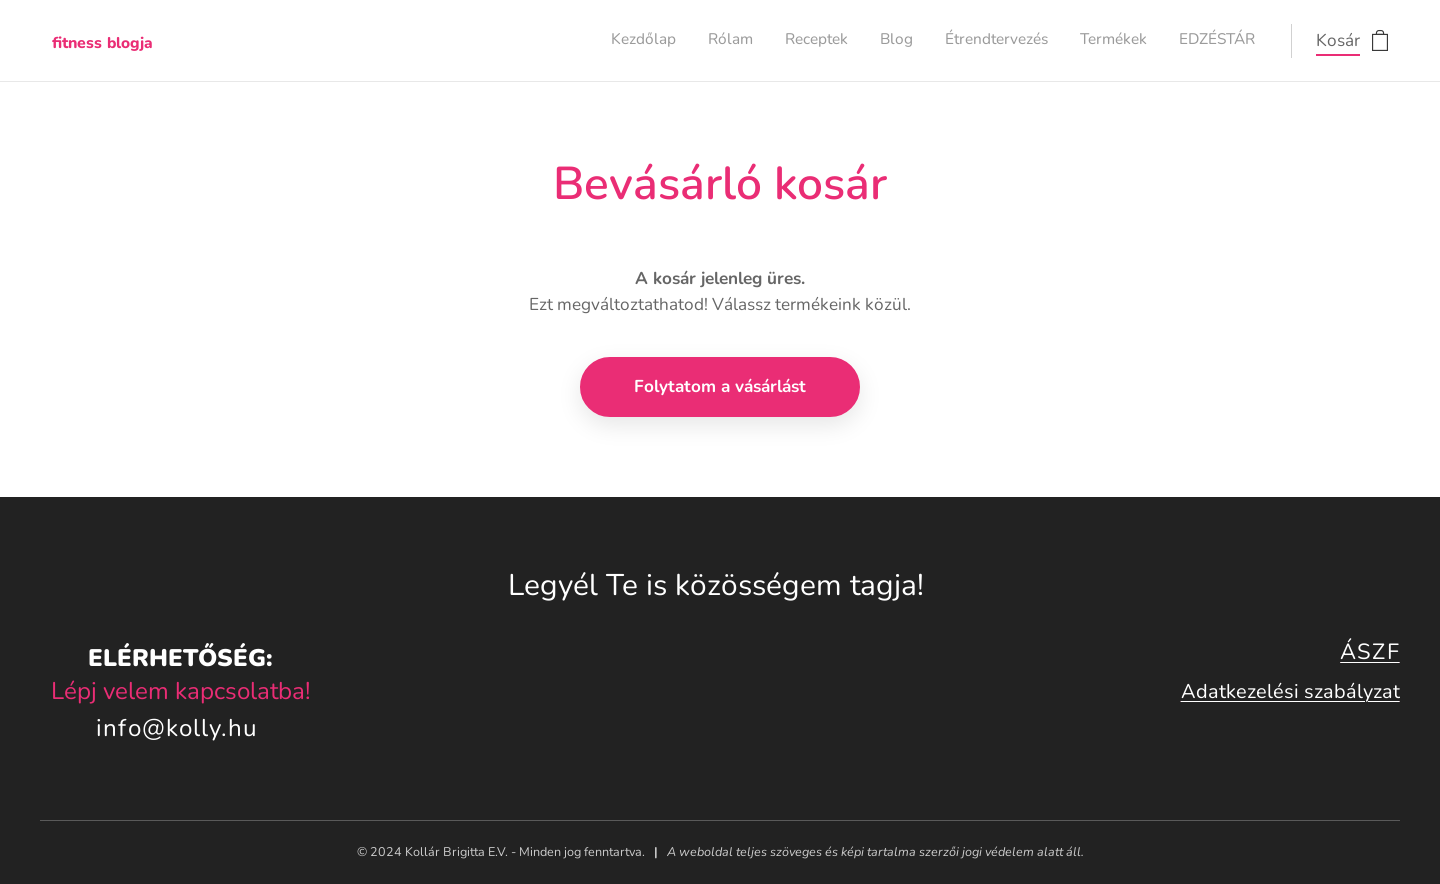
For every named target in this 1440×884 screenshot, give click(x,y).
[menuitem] (1068, 41)
